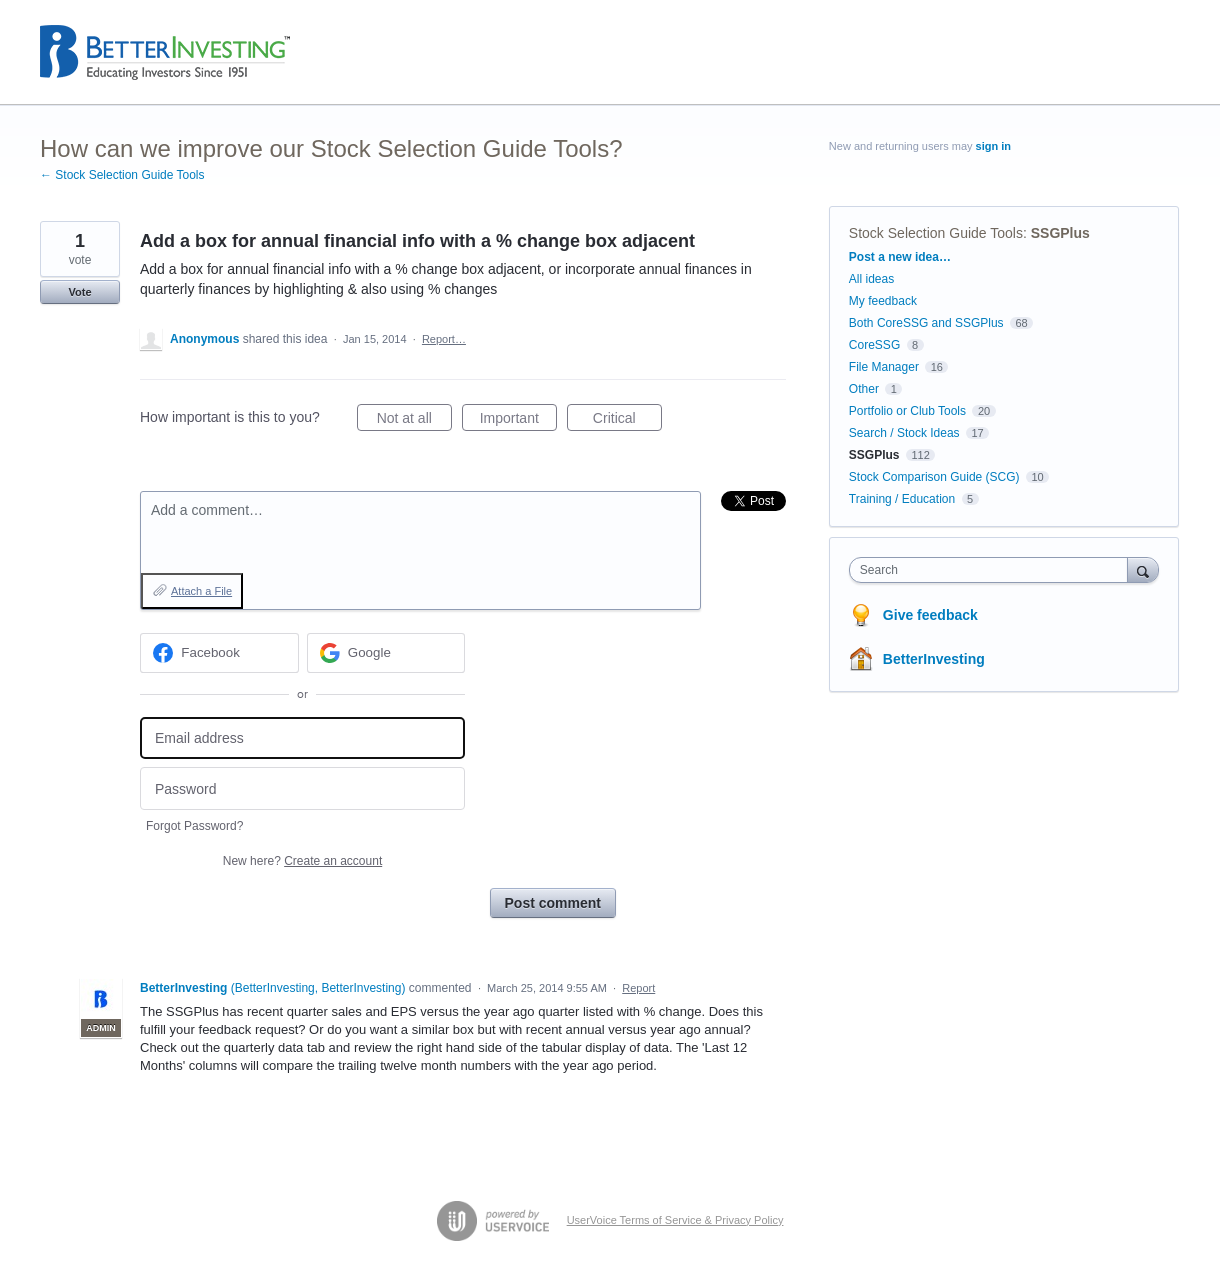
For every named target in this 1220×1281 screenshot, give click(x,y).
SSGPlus (1060, 233)
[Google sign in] (386, 653)
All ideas (871, 279)
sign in (993, 146)
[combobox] (993, 570)
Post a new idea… (900, 257)
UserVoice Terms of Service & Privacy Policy (675, 1220)
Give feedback (930, 615)
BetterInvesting (934, 659)
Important (518, 421)
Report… (444, 339)
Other (864, 389)
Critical (627, 421)
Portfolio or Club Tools (907, 411)
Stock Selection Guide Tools (936, 233)
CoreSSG (874, 345)
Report (638, 988)
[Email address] (302, 738)
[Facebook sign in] (219, 653)
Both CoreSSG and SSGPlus (926, 323)
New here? (302, 861)
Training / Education (902, 499)
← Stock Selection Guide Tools (122, 175)
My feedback (883, 301)
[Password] (302, 788)
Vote (79, 292)
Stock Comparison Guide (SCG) (934, 477)
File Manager (884, 367)
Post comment (553, 903)
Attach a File (201, 591)
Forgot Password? (194, 826)
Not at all (414, 421)
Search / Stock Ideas (904, 433)
